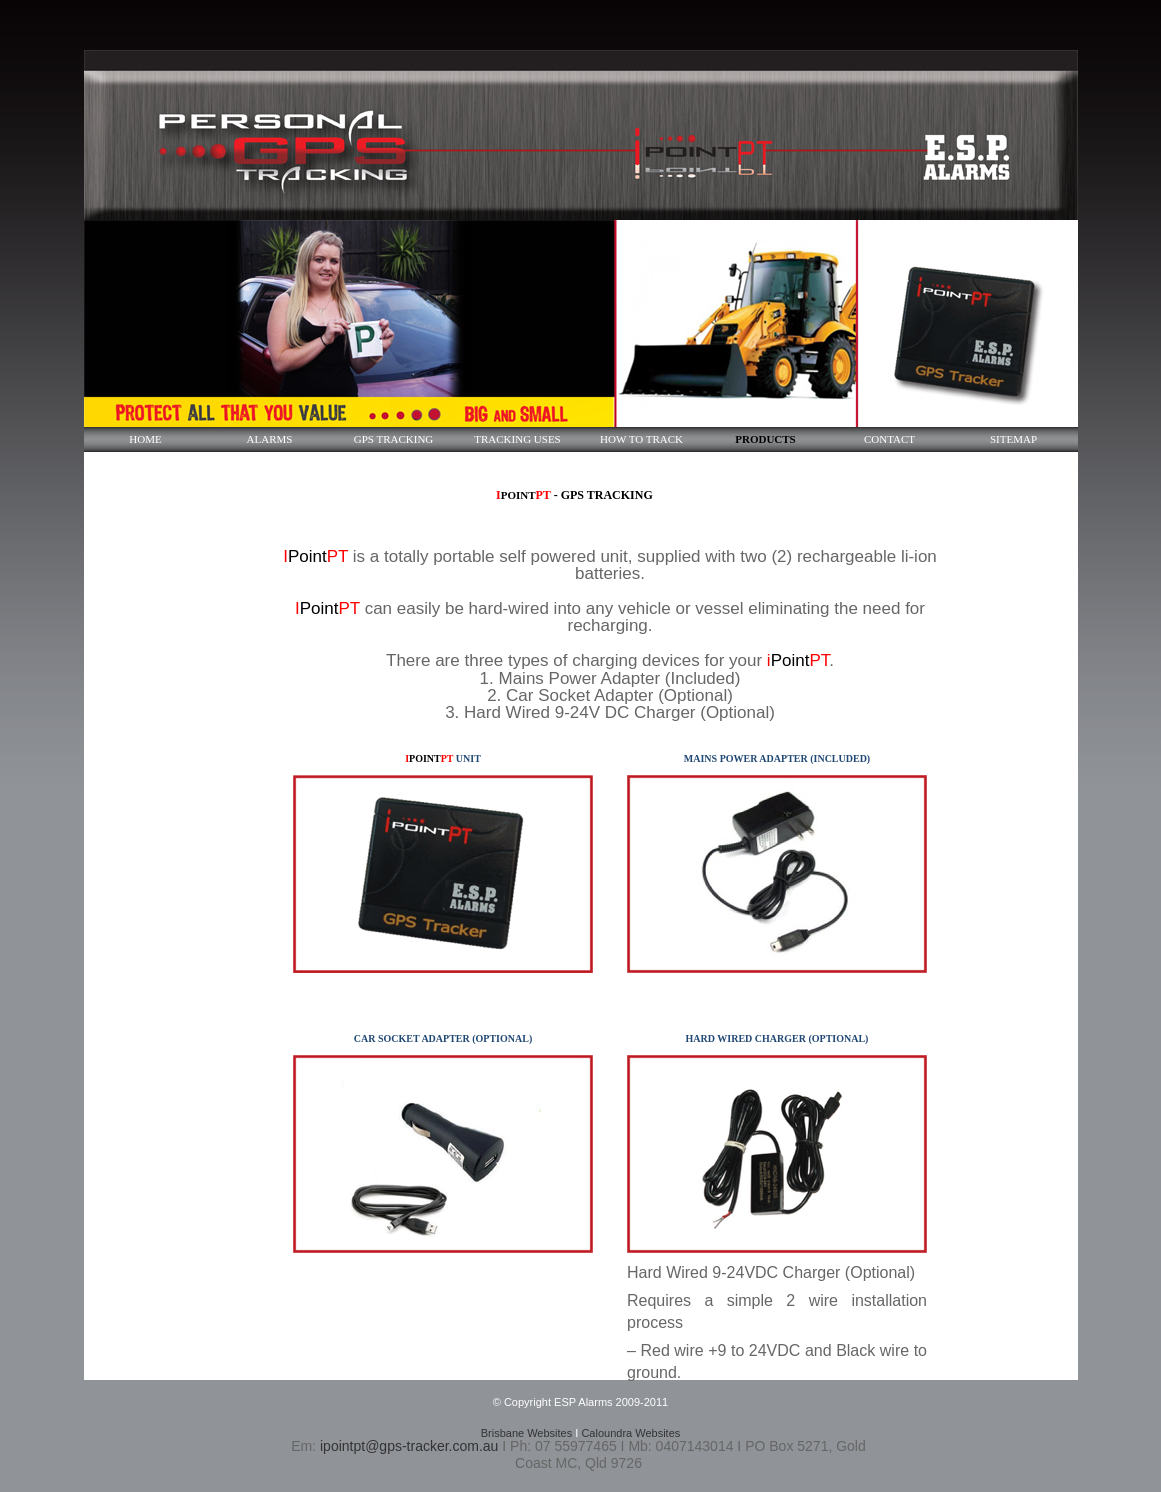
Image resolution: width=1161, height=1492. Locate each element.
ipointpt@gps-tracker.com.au (409, 1446)
